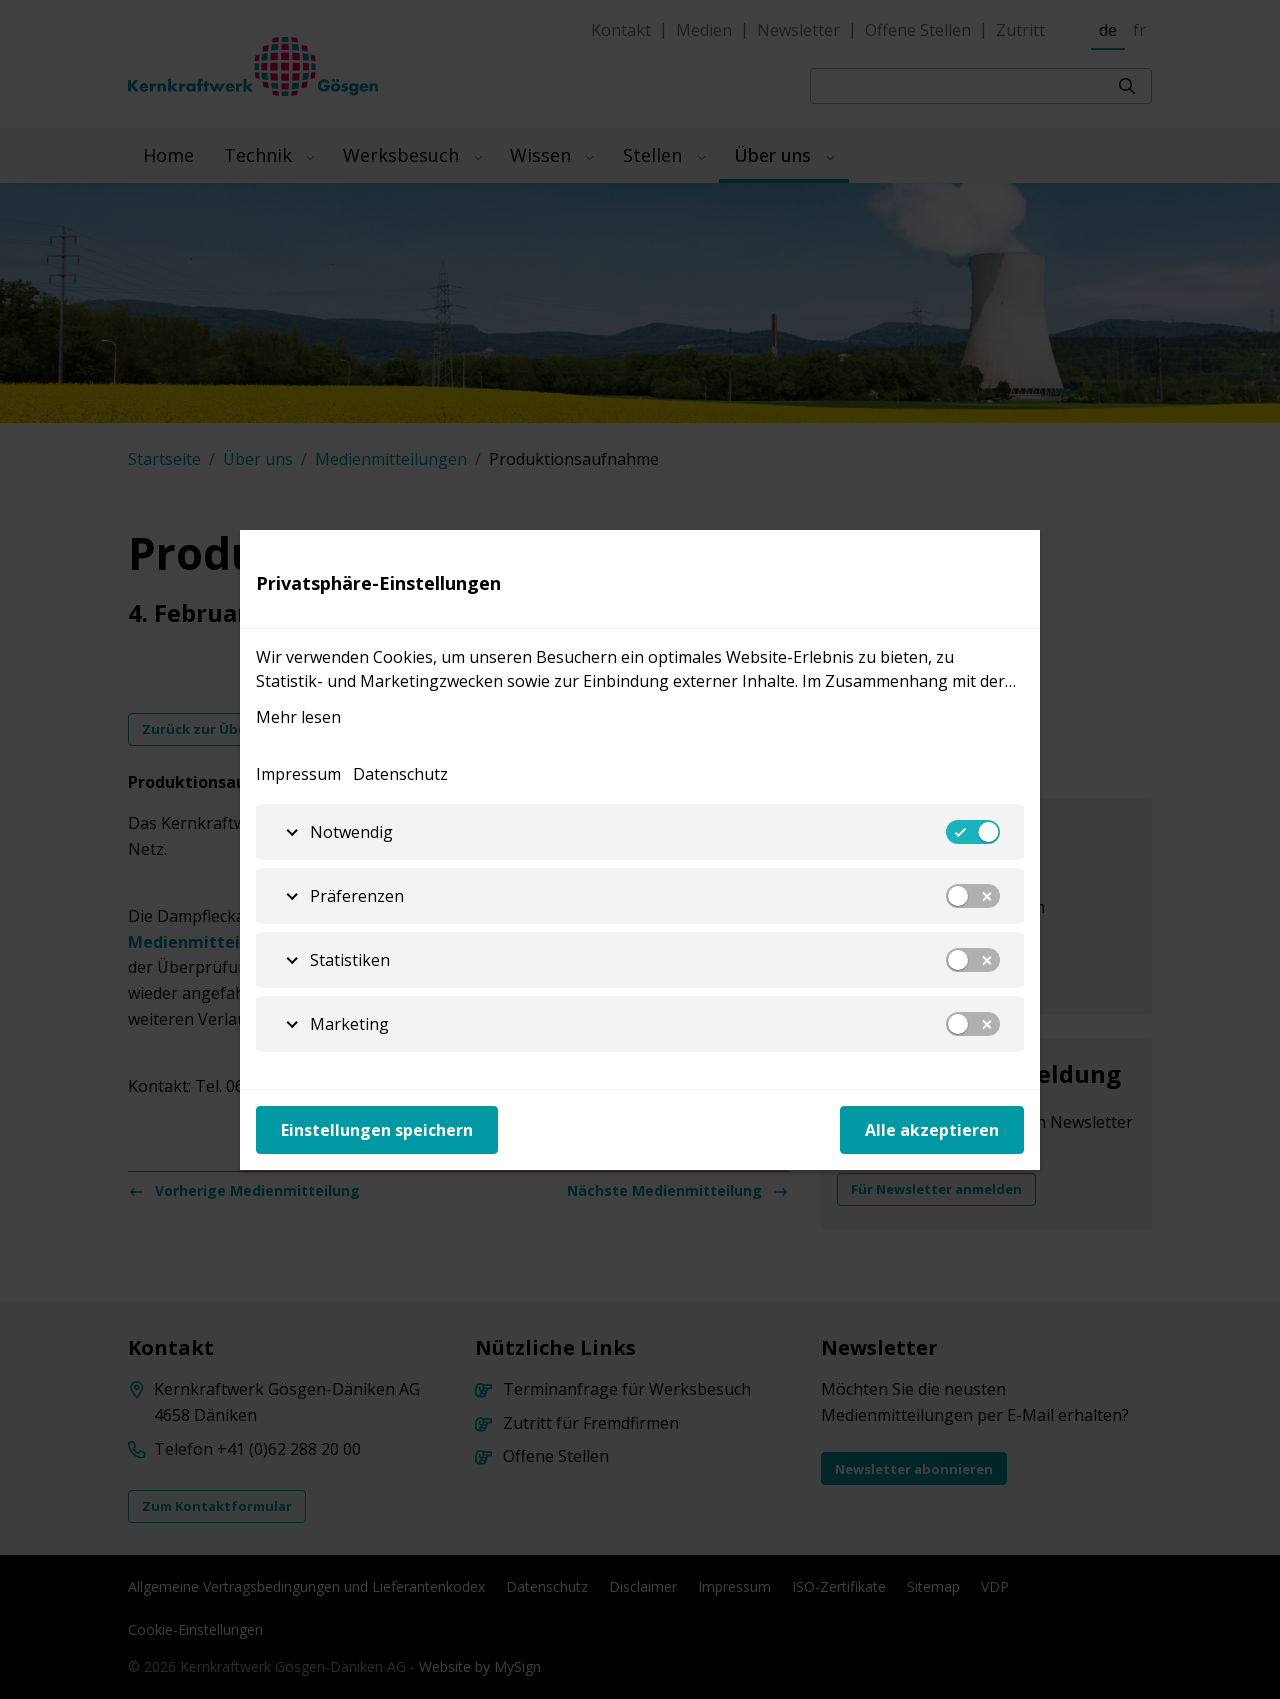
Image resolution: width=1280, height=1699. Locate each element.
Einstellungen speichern (377, 1130)
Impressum (298, 774)
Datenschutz (400, 774)
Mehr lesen (298, 717)
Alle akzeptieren (932, 1130)
